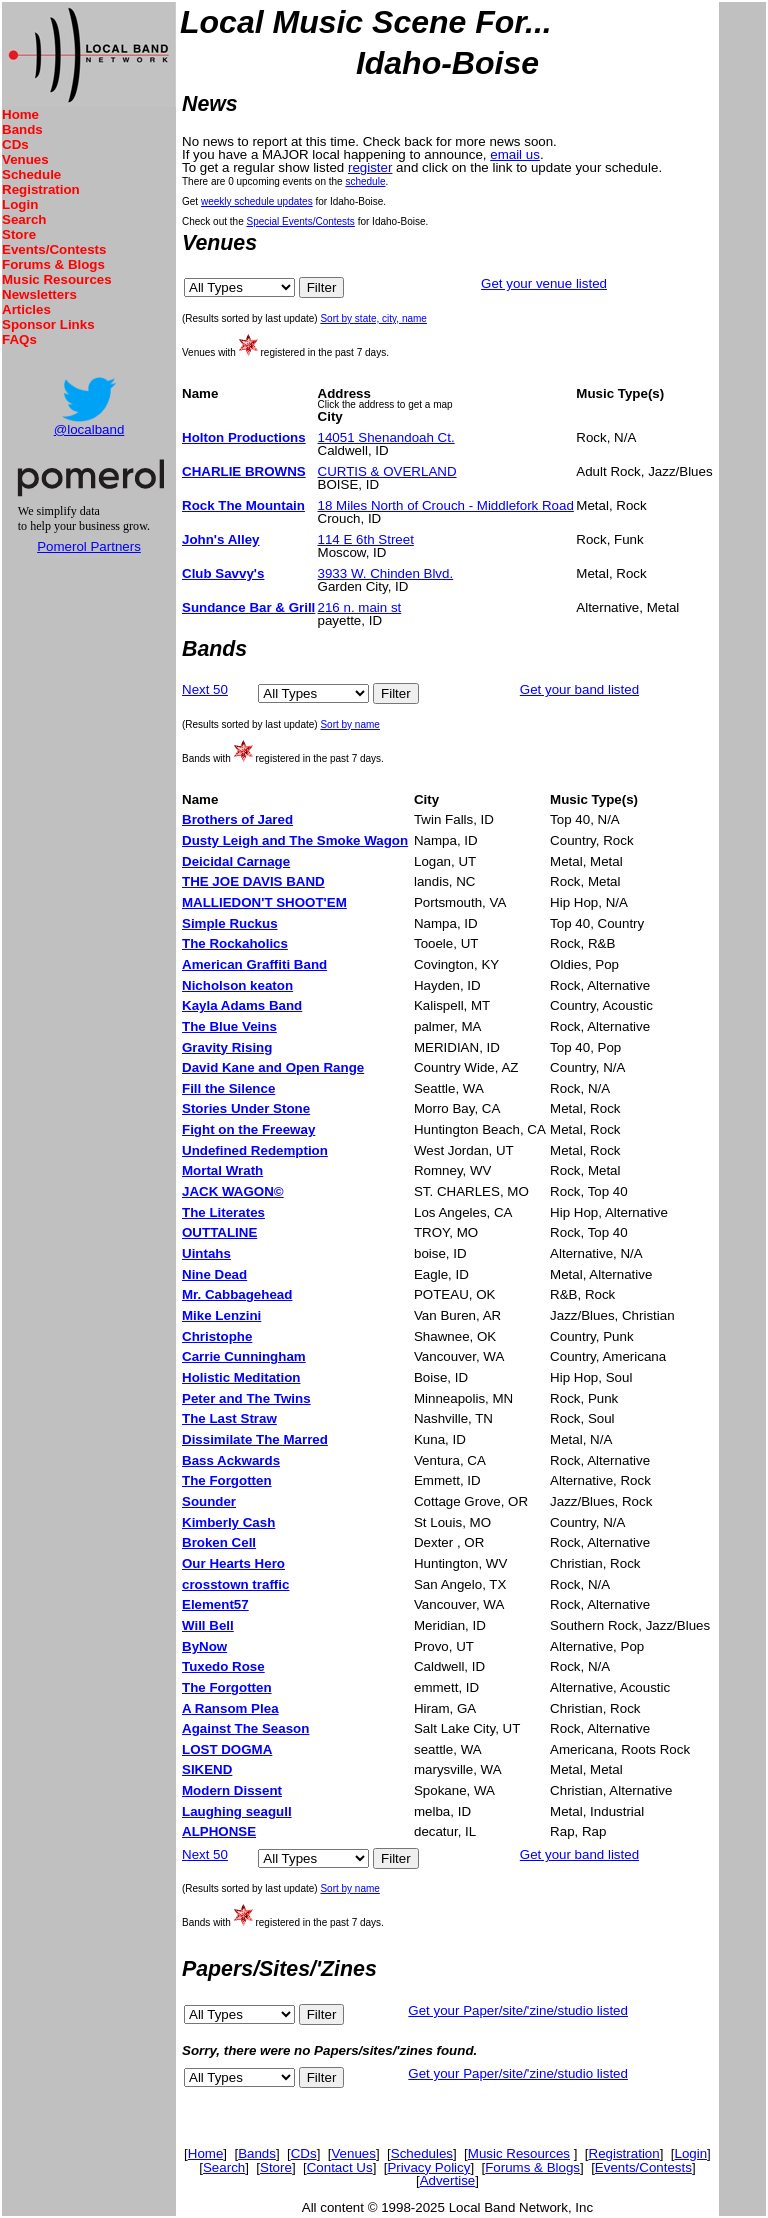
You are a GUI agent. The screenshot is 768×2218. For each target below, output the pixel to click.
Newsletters (39, 294)
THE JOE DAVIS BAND (253, 881)
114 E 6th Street (366, 539)
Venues (25, 159)
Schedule (31, 174)
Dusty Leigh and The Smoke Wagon (295, 840)
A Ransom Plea (230, 1708)
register (370, 167)
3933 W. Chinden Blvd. (386, 573)
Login (20, 204)
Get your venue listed (544, 283)
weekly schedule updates (257, 201)
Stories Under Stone (246, 1108)
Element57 (215, 1604)
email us (515, 154)
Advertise (448, 2180)
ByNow (204, 1646)
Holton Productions (244, 437)
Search (24, 219)
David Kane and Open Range (273, 1067)
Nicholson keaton (237, 985)
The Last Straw (229, 1418)
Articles (26, 309)
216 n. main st (360, 607)
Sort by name (349, 724)
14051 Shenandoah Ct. (386, 437)
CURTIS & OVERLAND (387, 471)
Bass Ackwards (231, 1460)
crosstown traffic (235, 1584)
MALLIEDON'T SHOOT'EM (264, 902)
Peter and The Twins (246, 1398)
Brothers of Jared (237, 819)
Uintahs (206, 1253)
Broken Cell (219, 1542)
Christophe (217, 1336)
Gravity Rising (227, 1047)
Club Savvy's (223, 573)
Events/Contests (54, 249)
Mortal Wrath (222, 1170)
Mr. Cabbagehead (237, 1294)
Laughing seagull (237, 1811)
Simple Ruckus (230, 923)
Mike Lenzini (221, 1315)
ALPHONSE (219, 1831)
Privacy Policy (428, 2167)
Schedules (422, 2153)
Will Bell (208, 1625)
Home (20, 114)
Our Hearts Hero (233, 1563)
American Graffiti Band (254, 964)
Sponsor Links (48, 324)
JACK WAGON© (233, 1191)
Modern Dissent (232, 1790)
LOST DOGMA (227, 1749)
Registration (41, 189)
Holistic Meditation (241, 1377)
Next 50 (205, 689)
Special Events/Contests (300, 221)
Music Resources (57, 279)
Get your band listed (579, 689)
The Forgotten (227, 1480)
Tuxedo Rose (223, 1666)
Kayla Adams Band (242, 1005)
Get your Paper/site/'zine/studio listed (518, 2010)
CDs (15, 144)
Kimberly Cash (228, 1522)
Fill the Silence (228, 1088)
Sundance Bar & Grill (248, 607)
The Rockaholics (235, 943)
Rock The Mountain (243, 505)
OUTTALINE (219, 1232)
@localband (89, 429)
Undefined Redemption (255, 1150)
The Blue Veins (229, 1026)
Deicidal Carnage (236, 861)
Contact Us (340, 2167)
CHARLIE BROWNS (244, 471)
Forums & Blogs (53, 264)
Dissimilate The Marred (255, 1439)
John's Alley (220, 539)
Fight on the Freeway (248, 1129)
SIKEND (207, 1769)
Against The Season (245, 1728)
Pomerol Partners (89, 546)
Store (19, 234)
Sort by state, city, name (373, 318)
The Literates (223, 1212)
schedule (365, 181)
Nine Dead (214, 1274)
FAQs (19, 339)
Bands (22, 129)
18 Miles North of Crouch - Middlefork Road (446, 505)
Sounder (209, 1501)
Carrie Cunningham (244, 1356)
